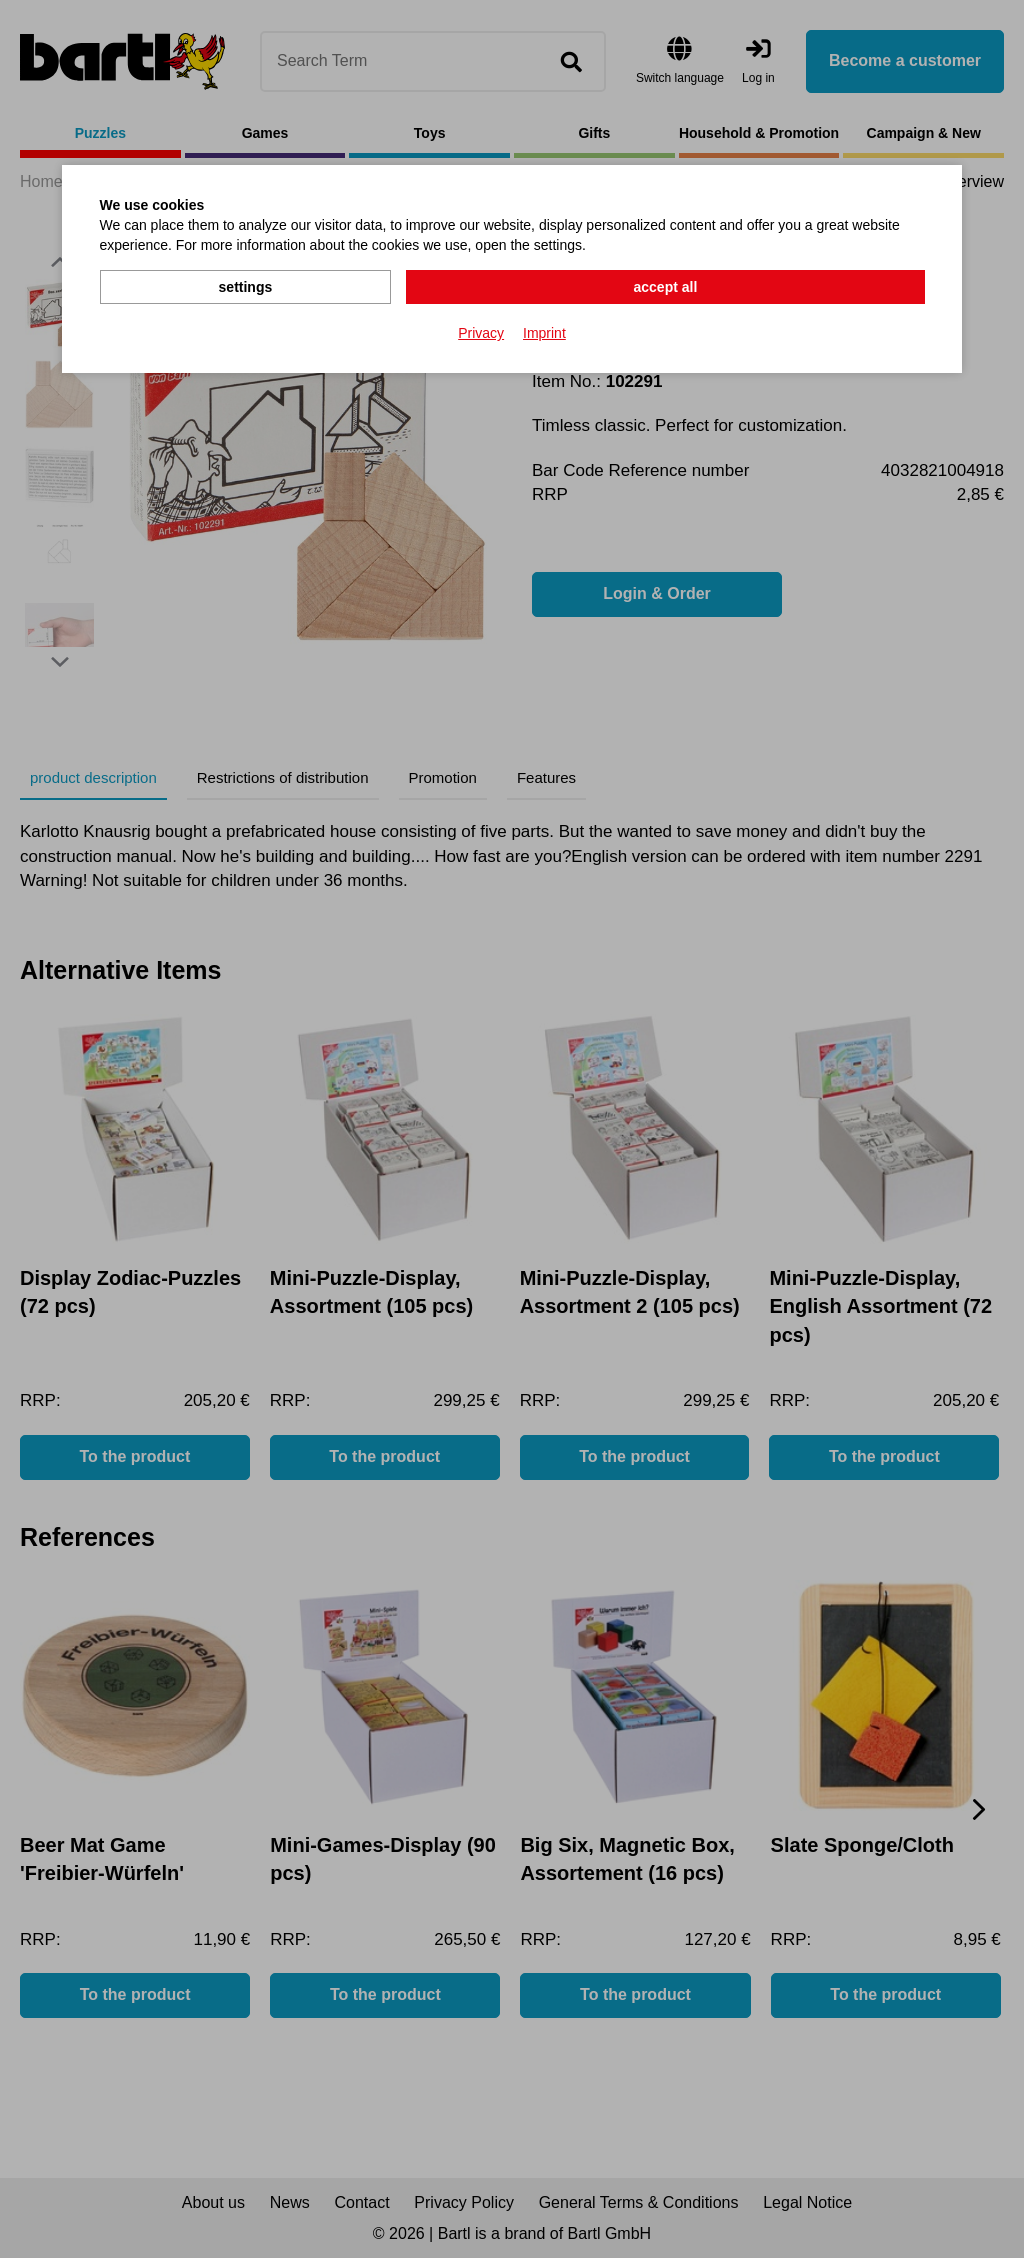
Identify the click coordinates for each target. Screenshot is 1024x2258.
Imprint (544, 331)
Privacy (481, 331)
